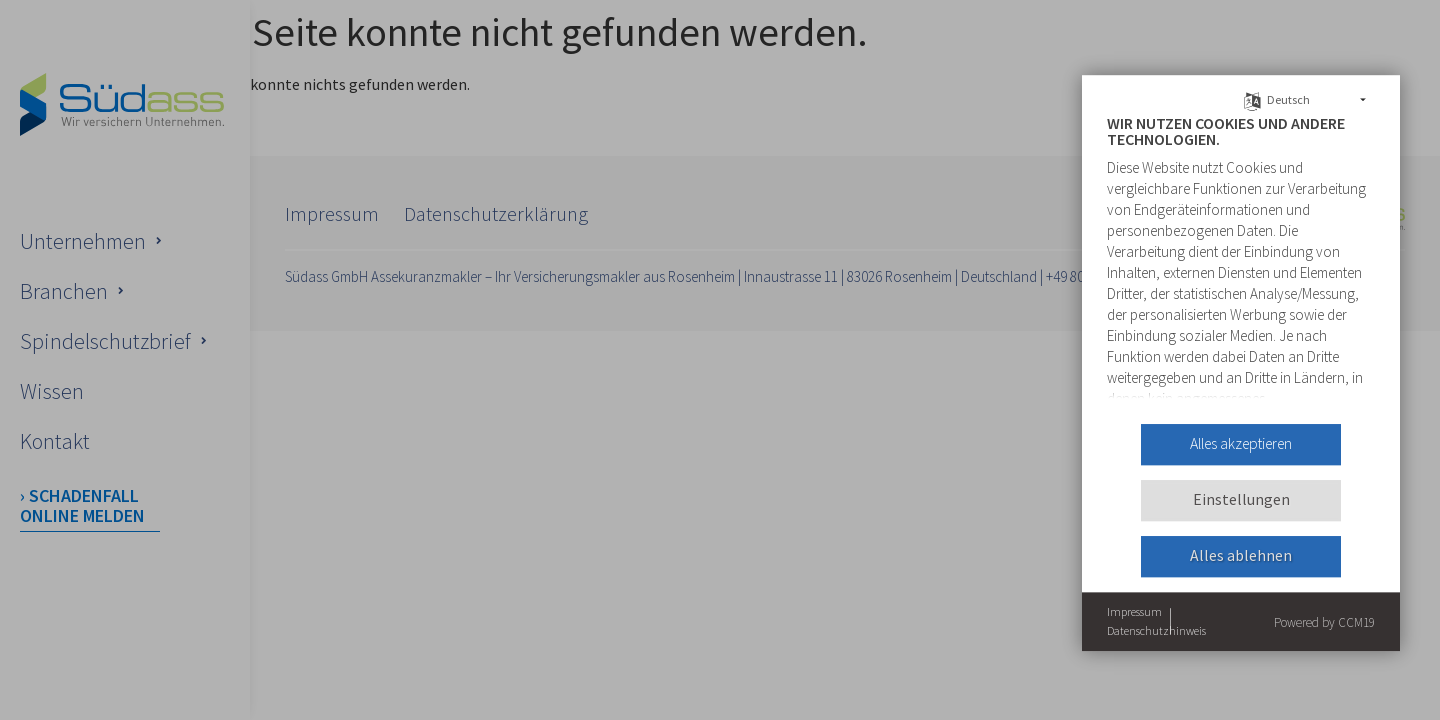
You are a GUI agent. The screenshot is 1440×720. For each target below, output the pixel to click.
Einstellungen (1241, 500)
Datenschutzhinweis (1156, 631)
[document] (1241, 262)
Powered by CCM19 (1324, 622)
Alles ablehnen (1241, 556)
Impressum (1134, 611)
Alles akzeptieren (1241, 444)
